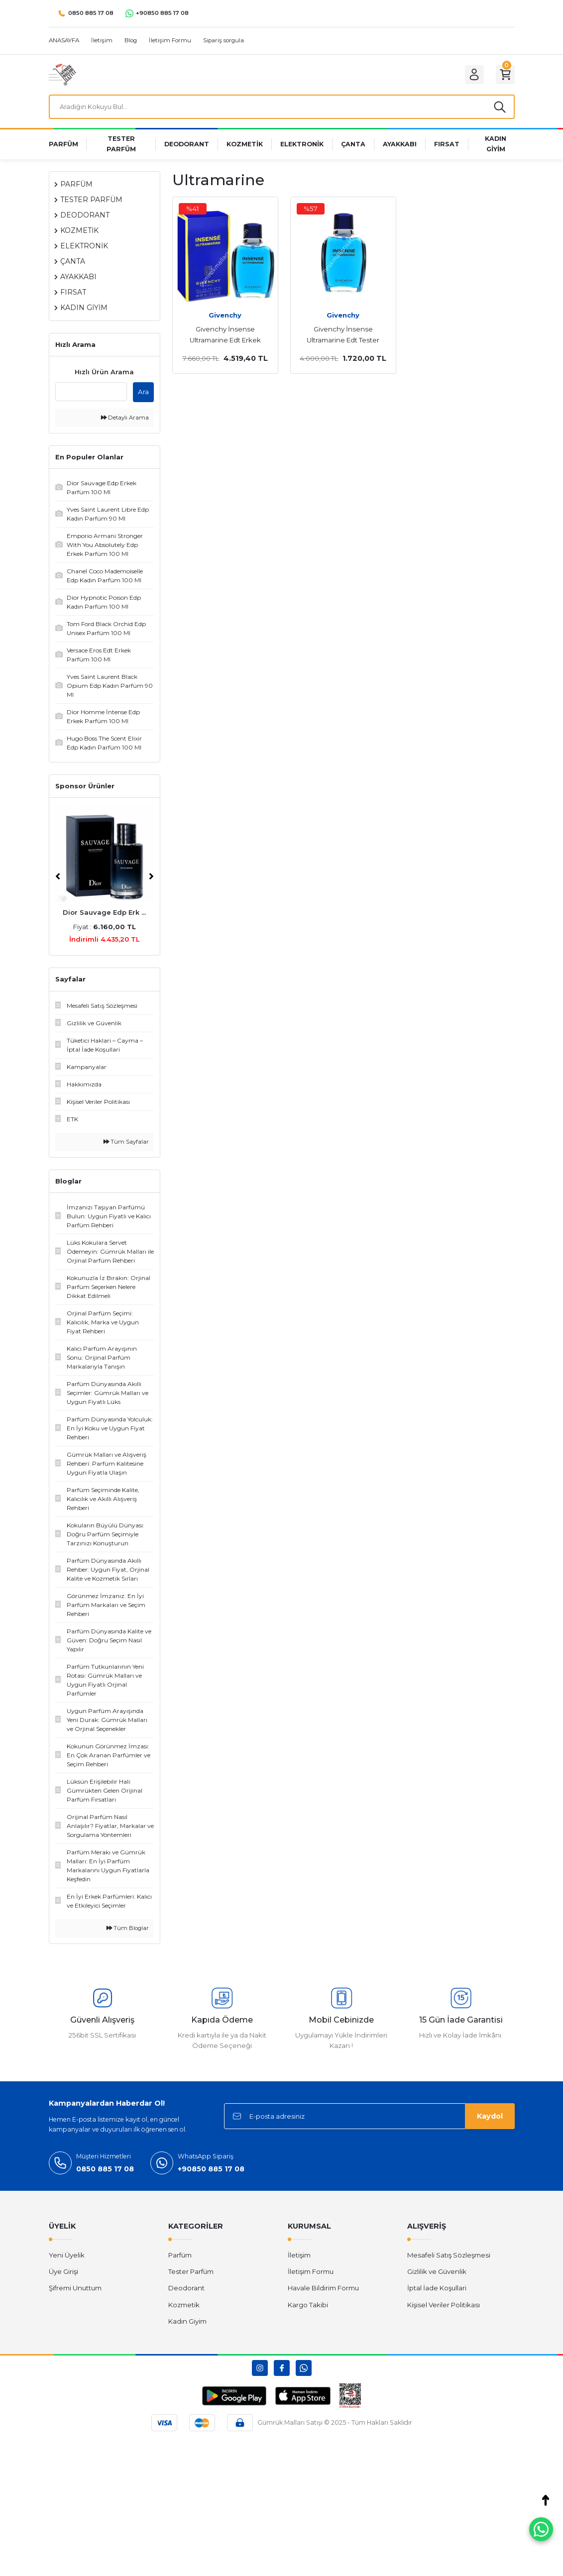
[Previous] (57, 879)
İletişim (299, 2257)
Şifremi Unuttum (75, 2290)
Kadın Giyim (187, 2324)
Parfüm (180, 2257)
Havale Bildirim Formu (323, 2290)
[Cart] (504, 75)
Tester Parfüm (191, 2274)
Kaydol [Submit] (490, 2118)
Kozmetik (184, 2307)
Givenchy (225, 318)
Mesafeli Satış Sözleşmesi (448, 2257)
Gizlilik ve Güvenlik (436, 2274)
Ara (143, 394)
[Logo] (62, 74)
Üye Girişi (63, 2274)
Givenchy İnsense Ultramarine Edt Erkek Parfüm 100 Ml (225, 337)
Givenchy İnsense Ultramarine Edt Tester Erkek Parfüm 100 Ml (343, 337)
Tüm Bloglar (128, 1930)
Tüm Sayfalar (126, 1144)
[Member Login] (470, 75)
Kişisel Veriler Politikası (443, 2307)
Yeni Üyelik (67, 2257)
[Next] (151, 879)
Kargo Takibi (308, 2307)
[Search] (282, 108)
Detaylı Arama (125, 420)
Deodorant (186, 2290)
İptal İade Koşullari (436, 2290)
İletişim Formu (311, 2274)
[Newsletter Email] (369, 2119)
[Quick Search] (91, 394)
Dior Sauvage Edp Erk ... (104, 915)
